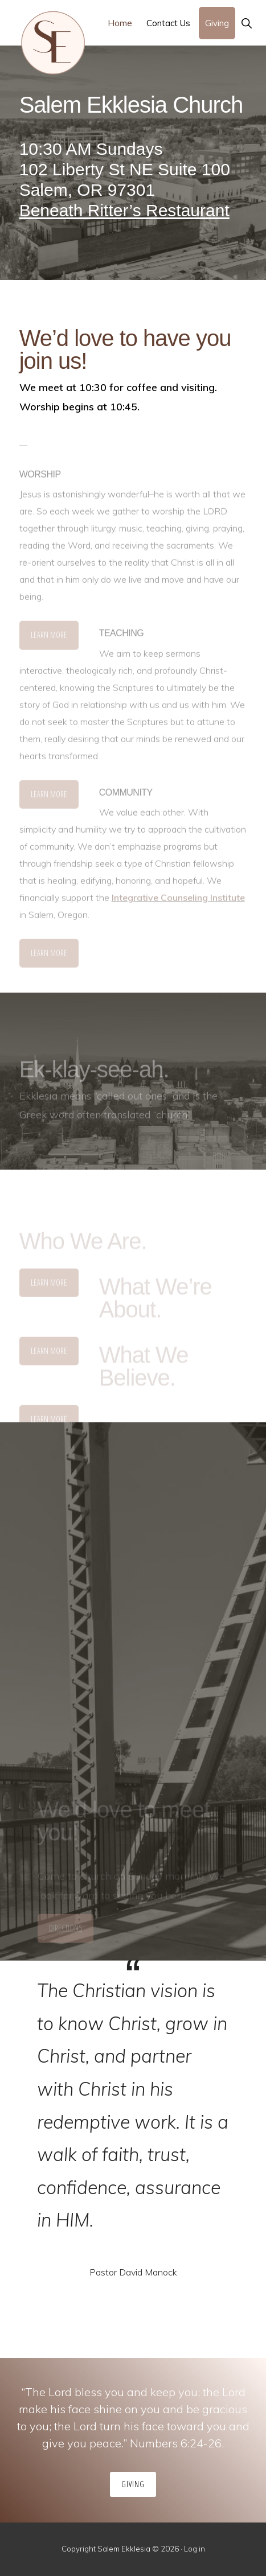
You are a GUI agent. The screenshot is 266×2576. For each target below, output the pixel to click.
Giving (133, 2484)
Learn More (49, 637)
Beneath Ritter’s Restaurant (124, 210)
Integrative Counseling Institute (178, 900)
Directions (65, 1930)
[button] (246, 23)
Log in (194, 2548)
